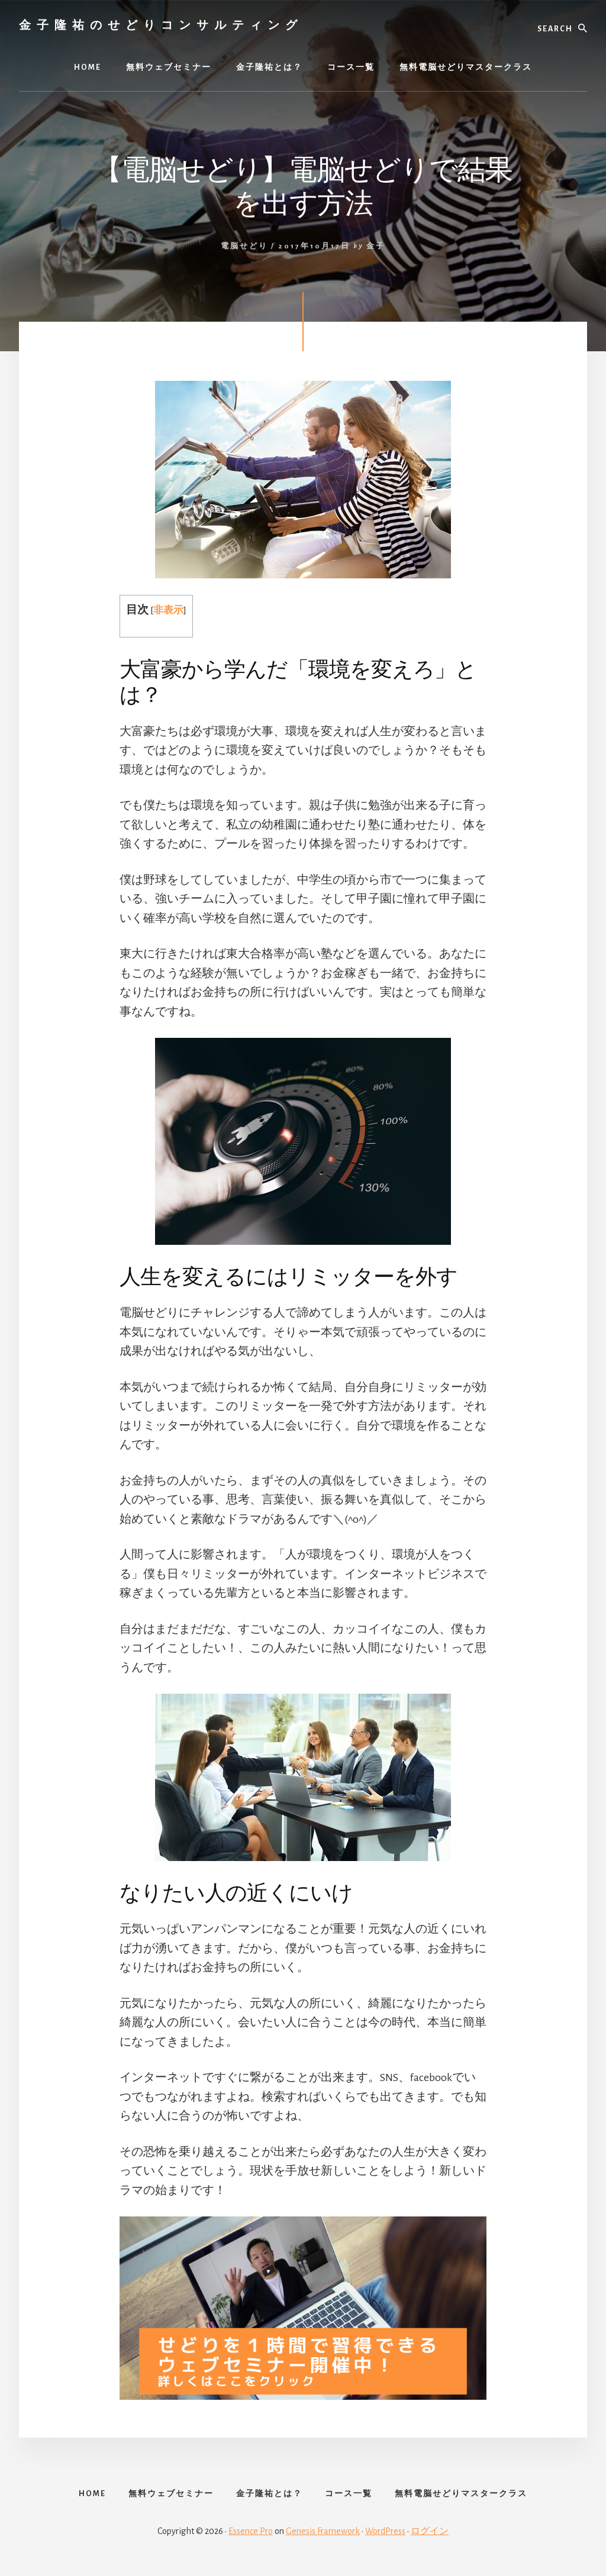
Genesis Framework (323, 2536)
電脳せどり (244, 246)
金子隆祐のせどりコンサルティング (161, 24)
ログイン (430, 2536)
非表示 (168, 610)
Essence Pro (250, 2536)
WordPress (385, 2536)
